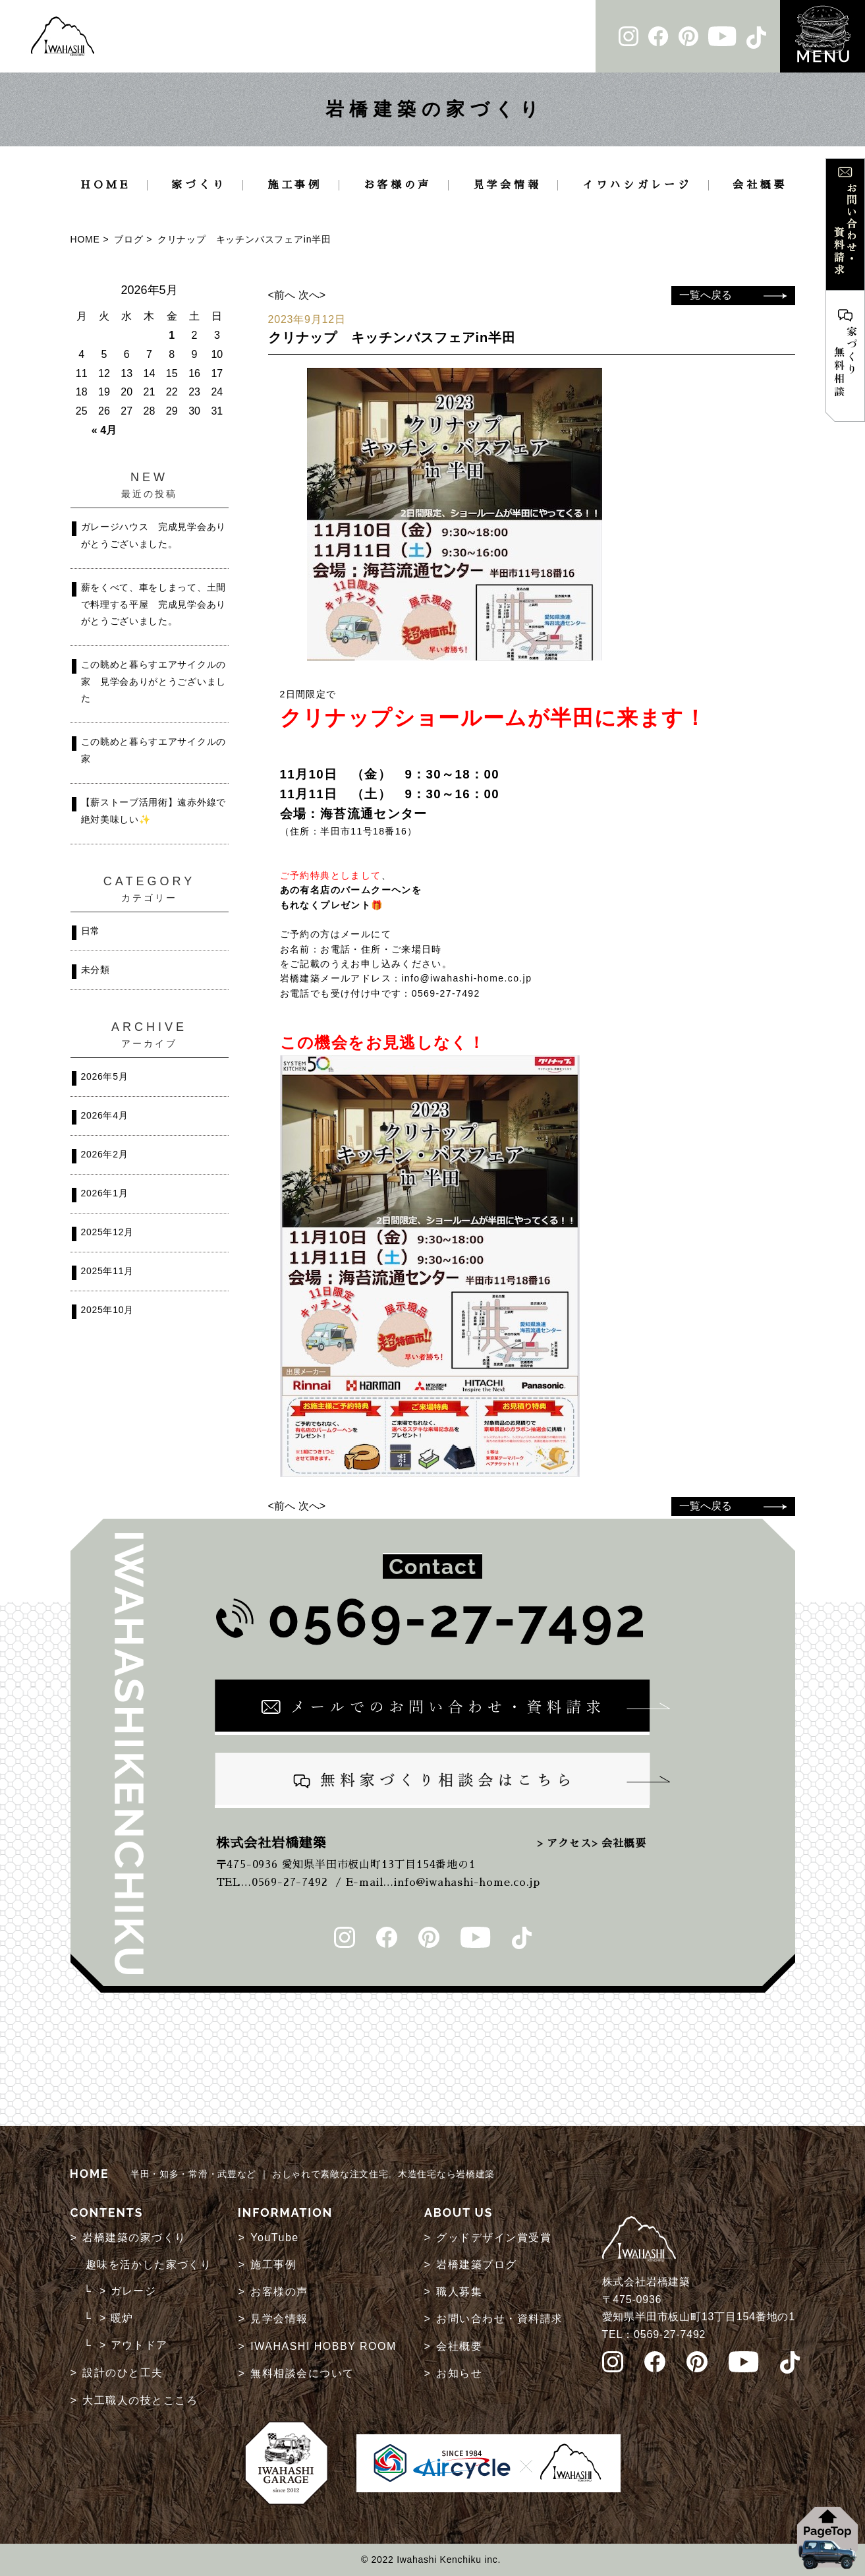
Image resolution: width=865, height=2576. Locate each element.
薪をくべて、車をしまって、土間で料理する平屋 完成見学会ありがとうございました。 (154, 604)
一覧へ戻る (705, 295)
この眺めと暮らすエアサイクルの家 (154, 750)
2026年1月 (104, 1193)
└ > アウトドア (126, 2345)
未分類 (95, 969)
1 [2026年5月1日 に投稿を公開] (172, 335)
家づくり (198, 185)
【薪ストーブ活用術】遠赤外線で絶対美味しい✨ (154, 811)
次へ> (311, 295)
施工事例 (294, 185)
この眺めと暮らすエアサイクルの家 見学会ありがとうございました (154, 681)
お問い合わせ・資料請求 (499, 2318)
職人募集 (459, 2291)
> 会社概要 (619, 1843)
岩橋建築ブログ (476, 2264)
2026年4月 (104, 1115)
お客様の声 (398, 185)
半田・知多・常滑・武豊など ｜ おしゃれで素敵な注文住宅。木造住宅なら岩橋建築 (282, 2174)
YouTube (274, 2237)
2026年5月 (104, 1076)
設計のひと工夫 (122, 2372)
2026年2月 (104, 1154)
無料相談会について (302, 2373)
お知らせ (459, 2373)
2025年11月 (107, 1271)
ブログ (128, 239)
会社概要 (760, 185)
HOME (105, 185)
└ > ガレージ (120, 2291)
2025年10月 (107, 1309)
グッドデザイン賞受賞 (493, 2237)
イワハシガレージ (637, 185)
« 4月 (104, 430)
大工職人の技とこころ (140, 2400)
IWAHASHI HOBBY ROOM (323, 2346)
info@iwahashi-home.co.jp (466, 978)
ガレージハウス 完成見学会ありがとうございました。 (154, 535)
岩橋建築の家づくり (134, 2237)
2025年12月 (107, 1232)
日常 (90, 930)
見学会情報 (507, 185)
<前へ (281, 295)
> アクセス (564, 1843)
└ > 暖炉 (109, 2318)
